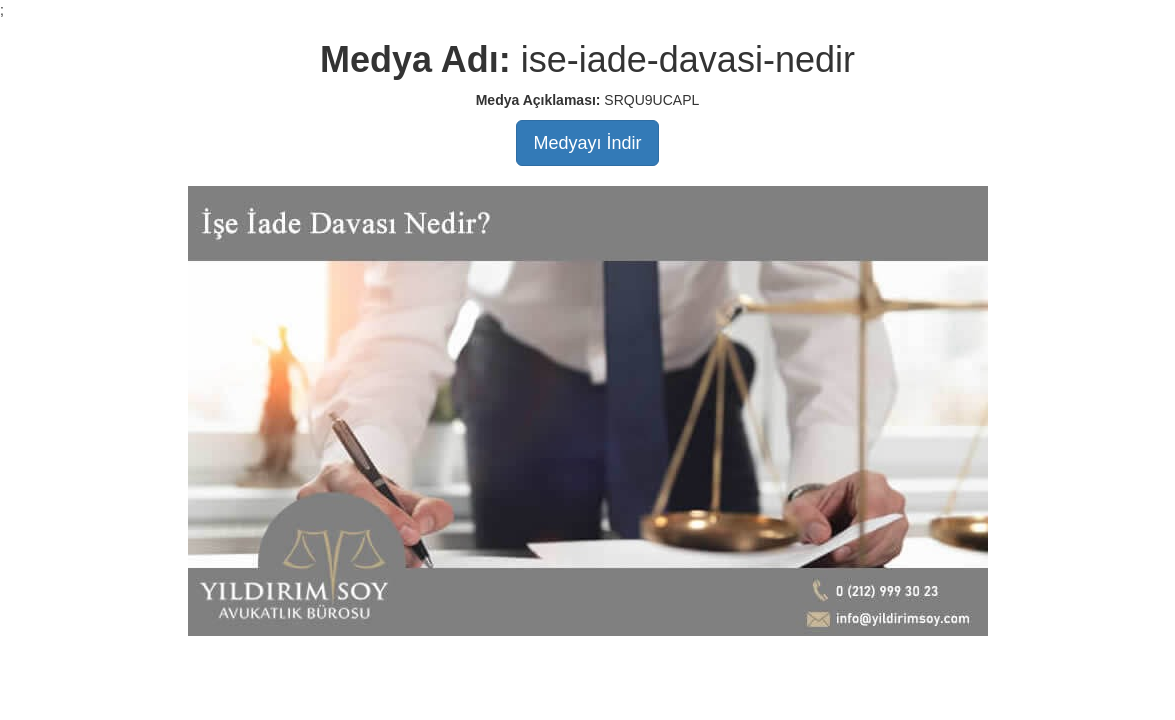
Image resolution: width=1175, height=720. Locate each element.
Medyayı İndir (587, 143)
